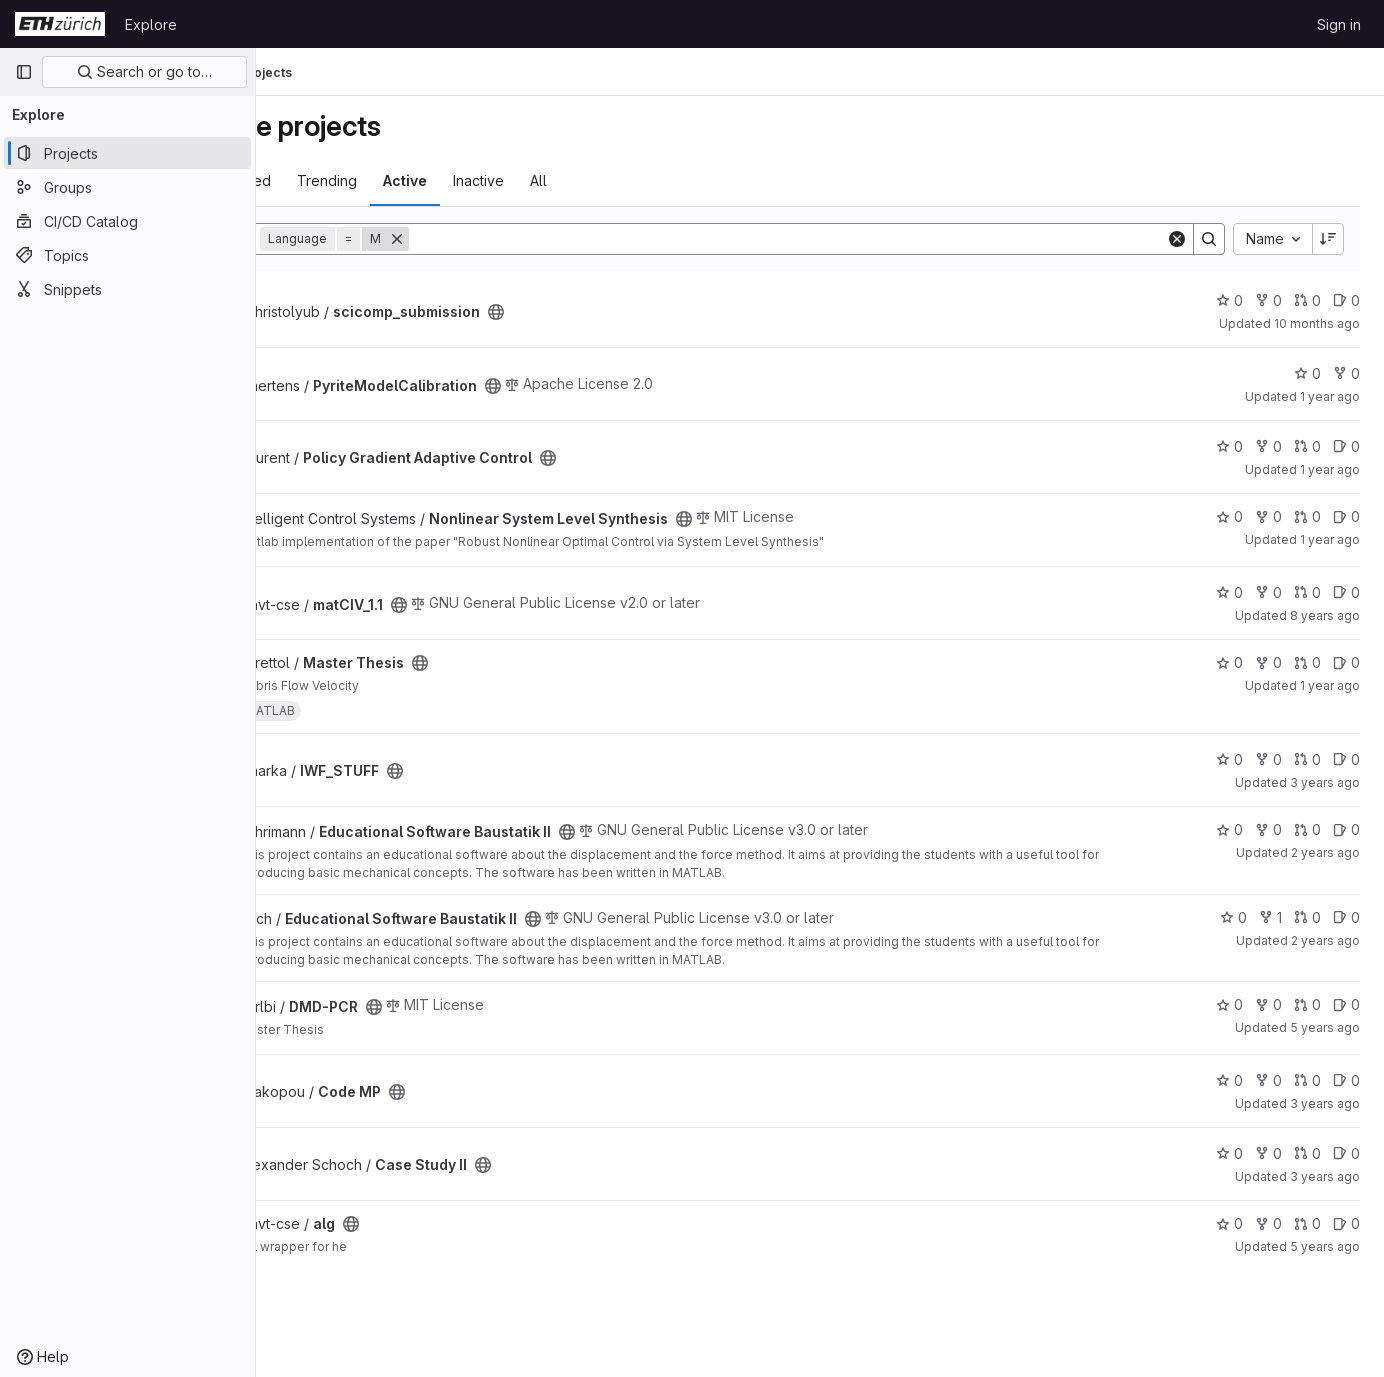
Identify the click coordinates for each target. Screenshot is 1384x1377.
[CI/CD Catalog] (127, 221)
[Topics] (127, 255)
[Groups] (127, 187)
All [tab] (643, 180)
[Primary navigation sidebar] (24, 72)
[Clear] (1177, 239)
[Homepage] (60, 24)
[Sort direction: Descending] (1328, 239)
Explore (151, 24)
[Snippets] (127, 289)
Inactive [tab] (583, 180)
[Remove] (502, 239)
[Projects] (127, 153)
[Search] (840, 239)
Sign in (1339, 24)
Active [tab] (510, 180)
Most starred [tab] (334, 180)
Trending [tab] (432, 180)
